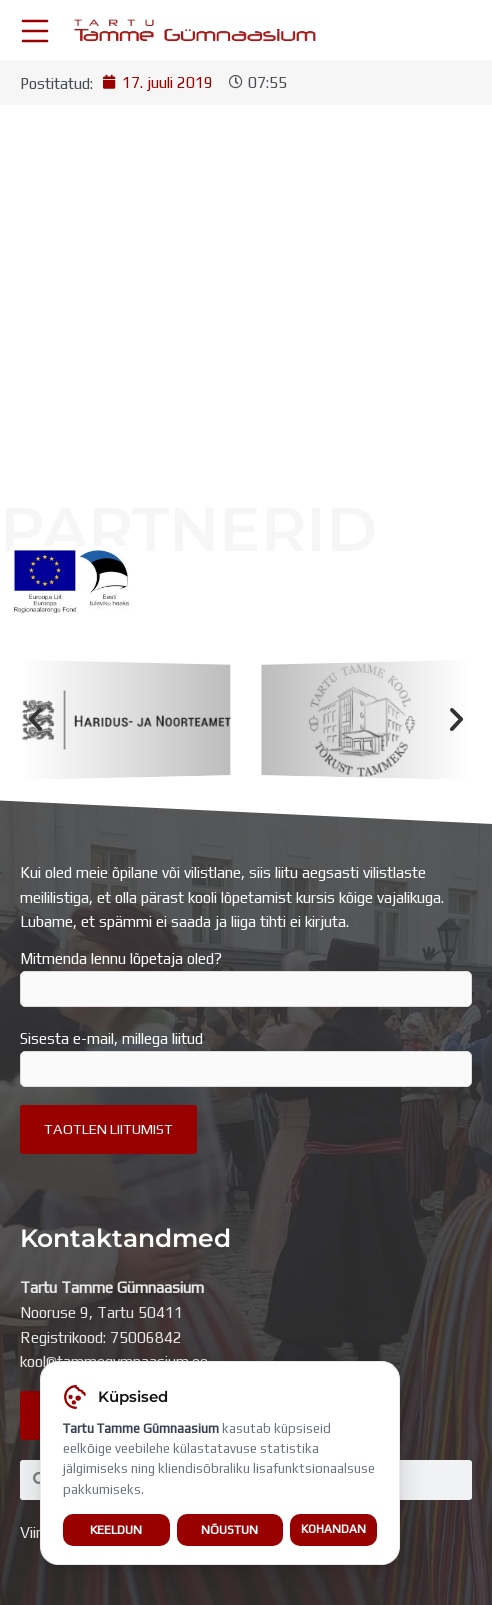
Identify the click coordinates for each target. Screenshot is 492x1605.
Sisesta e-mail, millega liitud (246, 1058)
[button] (35, 719)
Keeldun (116, 1529)
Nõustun (229, 1529)
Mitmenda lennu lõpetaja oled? (246, 978)
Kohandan (333, 1529)
